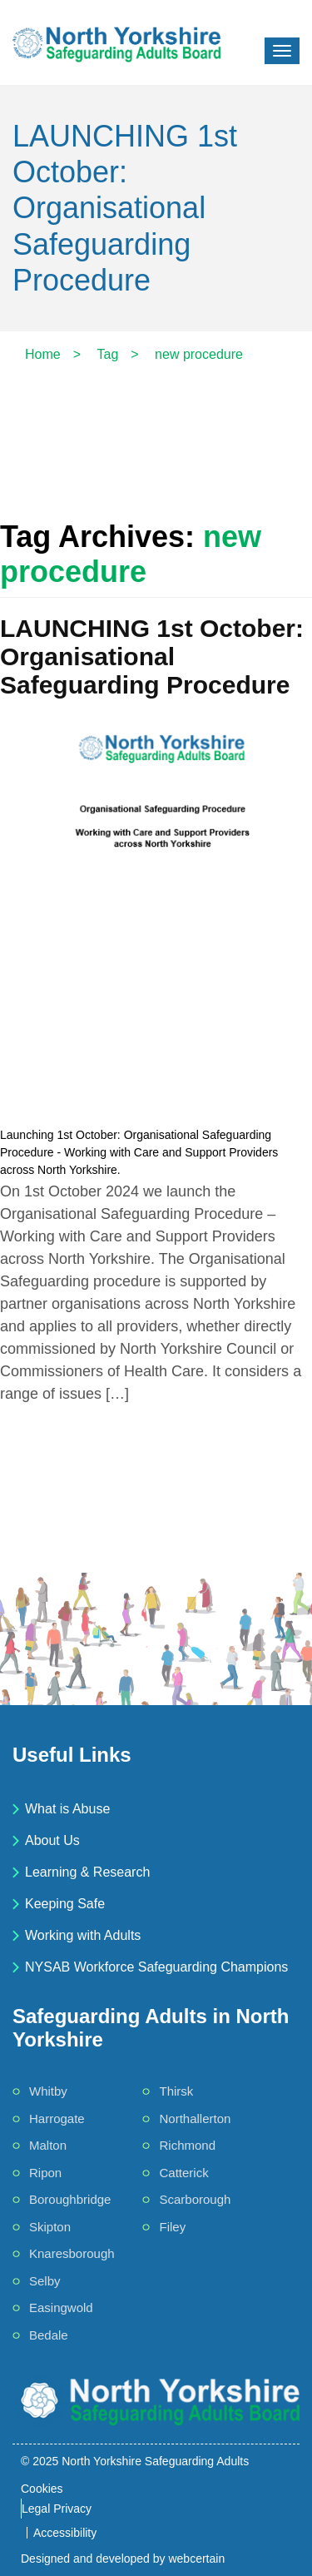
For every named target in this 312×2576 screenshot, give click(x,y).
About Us (52, 1840)
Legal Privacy (57, 2508)
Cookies (42, 2488)
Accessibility (65, 2533)
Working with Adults (83, 1935)
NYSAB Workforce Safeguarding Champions (156, 1967)
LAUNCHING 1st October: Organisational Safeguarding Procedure (152, 656)
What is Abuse (67, 1809)
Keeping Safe (65, 1904)
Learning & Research (87, 1872)
